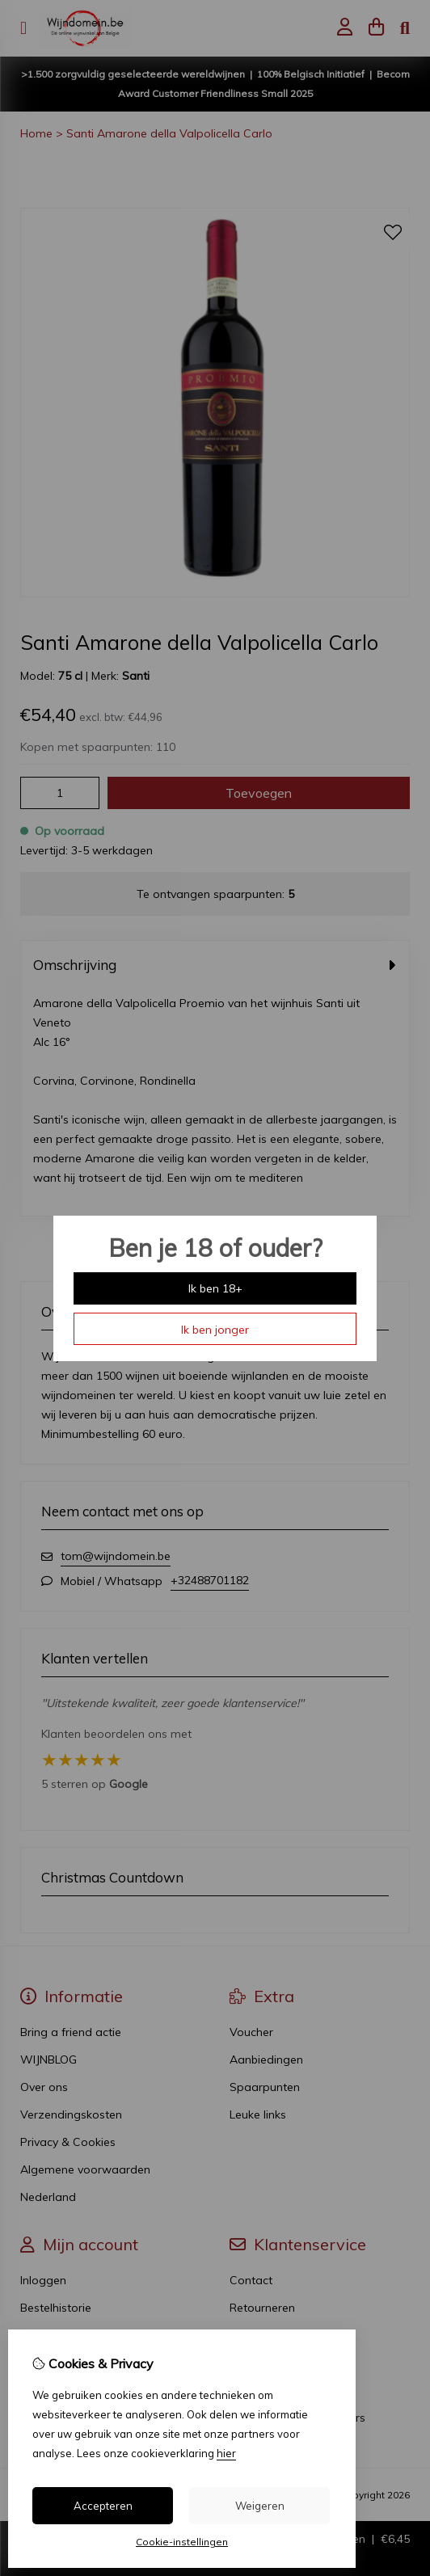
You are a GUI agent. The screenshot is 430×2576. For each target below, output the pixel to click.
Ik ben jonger (215, 1329)
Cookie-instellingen (182, 2542)
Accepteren (103, 2505)
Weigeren (260, 2505)
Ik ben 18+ (215, 1288)
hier (226, 2453)
